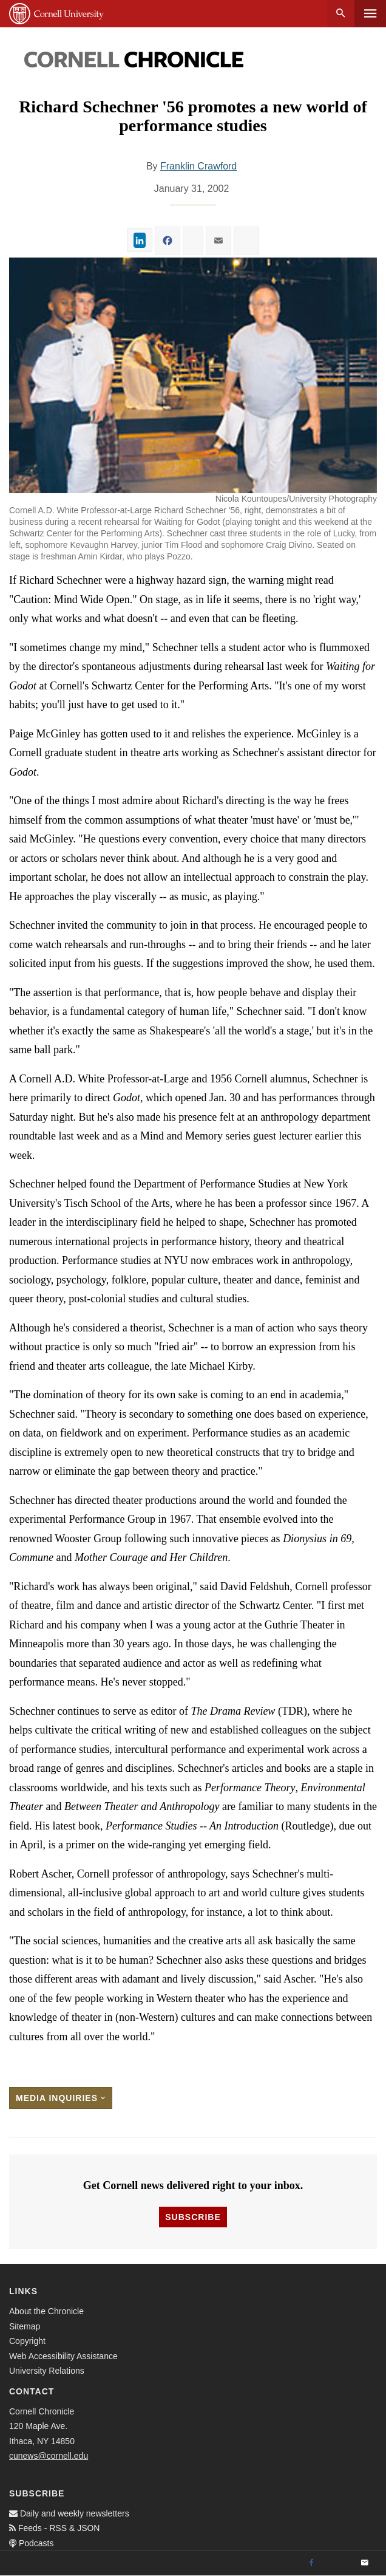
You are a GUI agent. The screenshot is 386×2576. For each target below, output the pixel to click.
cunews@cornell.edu (48, 2456)
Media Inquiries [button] (61, 2098)
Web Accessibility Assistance (63, 2356)
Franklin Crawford (198, 166)
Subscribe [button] (192, 2217)
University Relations (46, 2371)
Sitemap (24, 2326)
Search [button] (340, 13)
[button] (193, 375)
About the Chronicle (46, 2311)
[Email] (365, 2563)
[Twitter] (338, 2563)
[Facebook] (311, 2563)
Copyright (27, 2341)
